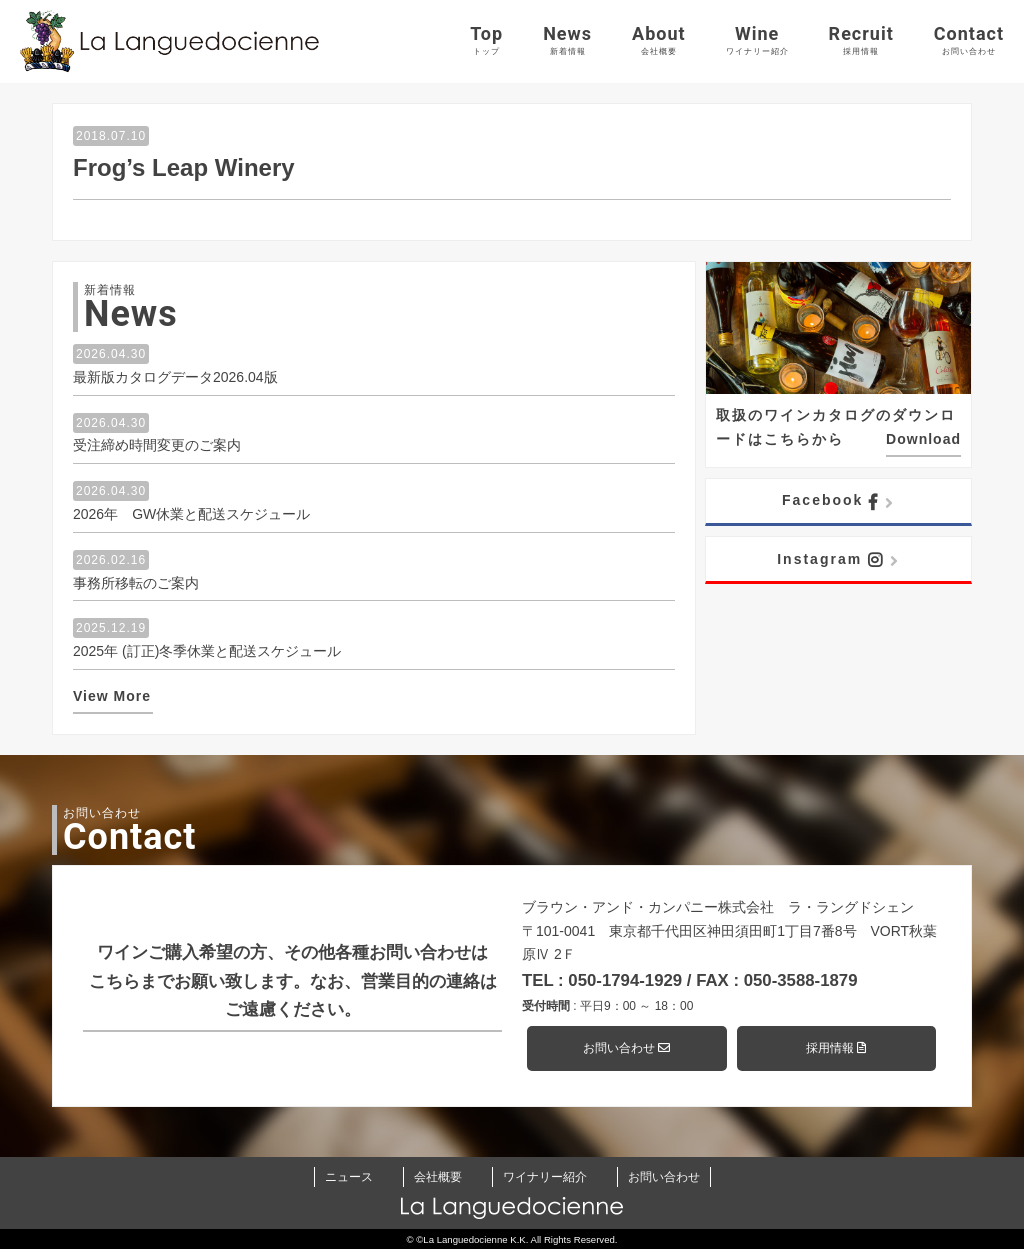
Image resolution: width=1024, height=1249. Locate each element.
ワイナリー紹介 (545, 1177)
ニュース (349, 1177)
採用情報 (836, 1048)
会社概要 (438, 1177)
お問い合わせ (626, 1048)
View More (112, 696)
